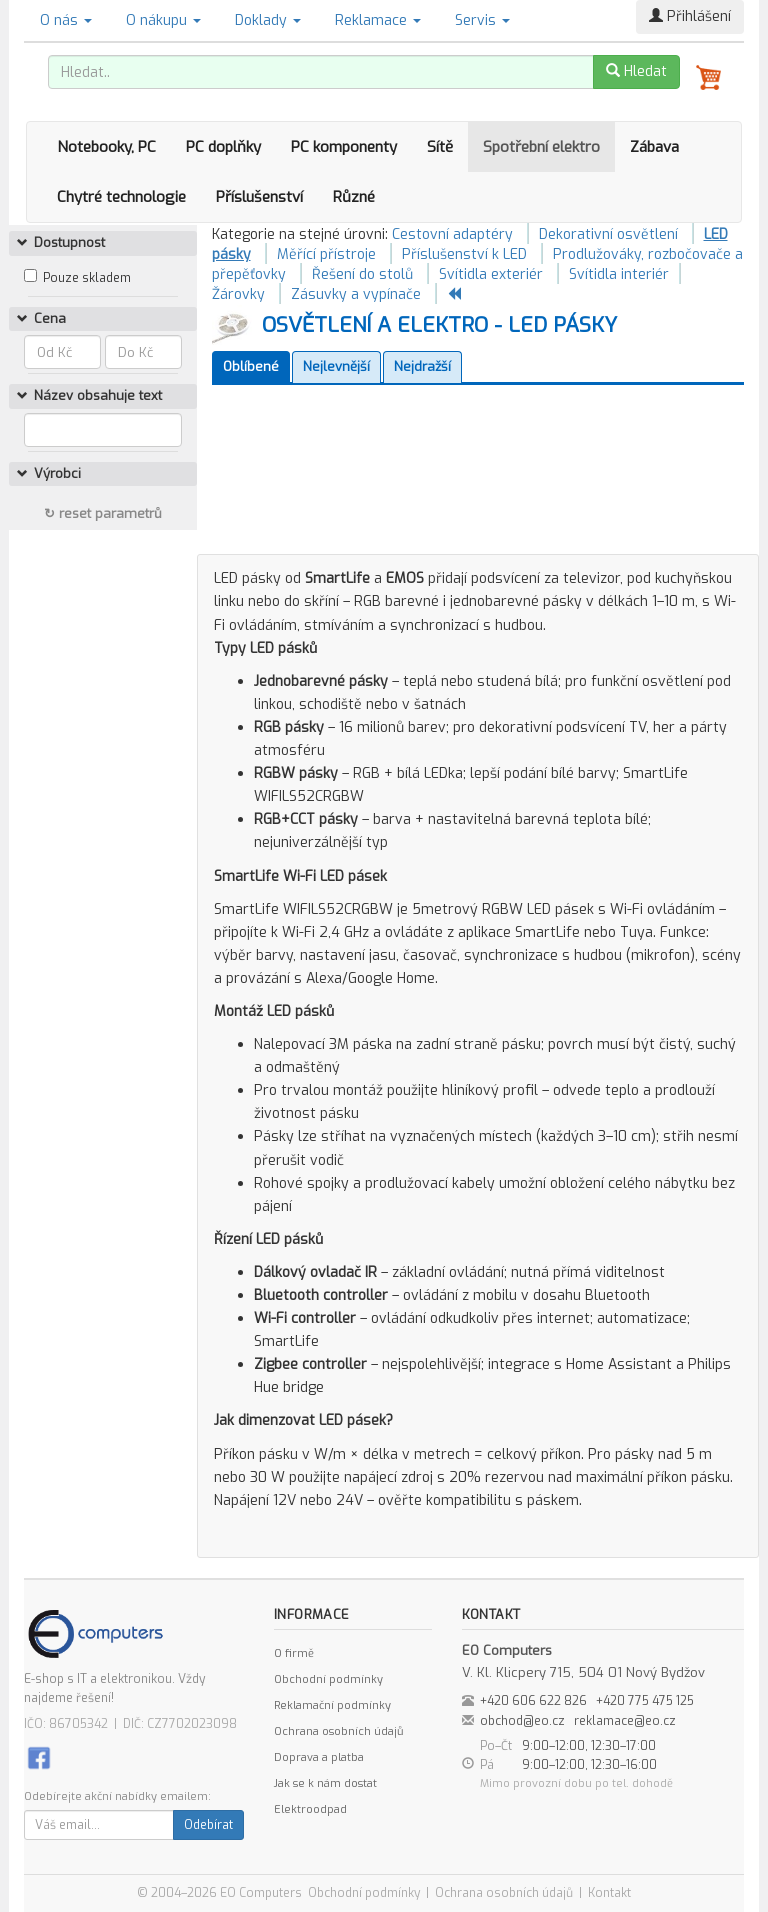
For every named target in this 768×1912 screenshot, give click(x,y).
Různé (354, 197)
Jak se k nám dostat (325, 1783)
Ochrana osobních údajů (338, 1731)
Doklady (268, 20)
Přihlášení (690, 16)
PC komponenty (344, 147)
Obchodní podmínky (328, 1679)
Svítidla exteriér (491, 274)
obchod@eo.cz (522, 1721)
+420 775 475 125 (645, 1701)
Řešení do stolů (362, 274)
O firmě (294, 1653)
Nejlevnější (336, 366)
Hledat (636, 71)
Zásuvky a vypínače (356, 294)
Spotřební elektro (541, 147)
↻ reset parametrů (103, 513)
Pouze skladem (87, 278)
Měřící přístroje (326, 254)
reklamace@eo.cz (625, 1721)
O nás (66, 20)
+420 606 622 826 (533, 1701)
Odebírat (208, 1825)
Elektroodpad (310, 1809)
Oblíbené (251, 366)
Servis (482, 20)
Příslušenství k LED (464, 254)
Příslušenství (259, 197)
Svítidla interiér (619, 274)
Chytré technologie (121, 197)
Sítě (440, 147)
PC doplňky (223, 147)
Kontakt (609, 1893)
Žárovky (238, 294)
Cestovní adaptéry (452, 234)
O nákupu (163, 20)
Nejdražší (422, 366)
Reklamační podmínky (332, 1705)
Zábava (654, 147)
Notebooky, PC (106, 147)
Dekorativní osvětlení (608, 234)
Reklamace (378, 20)
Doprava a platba (319, 1757)
